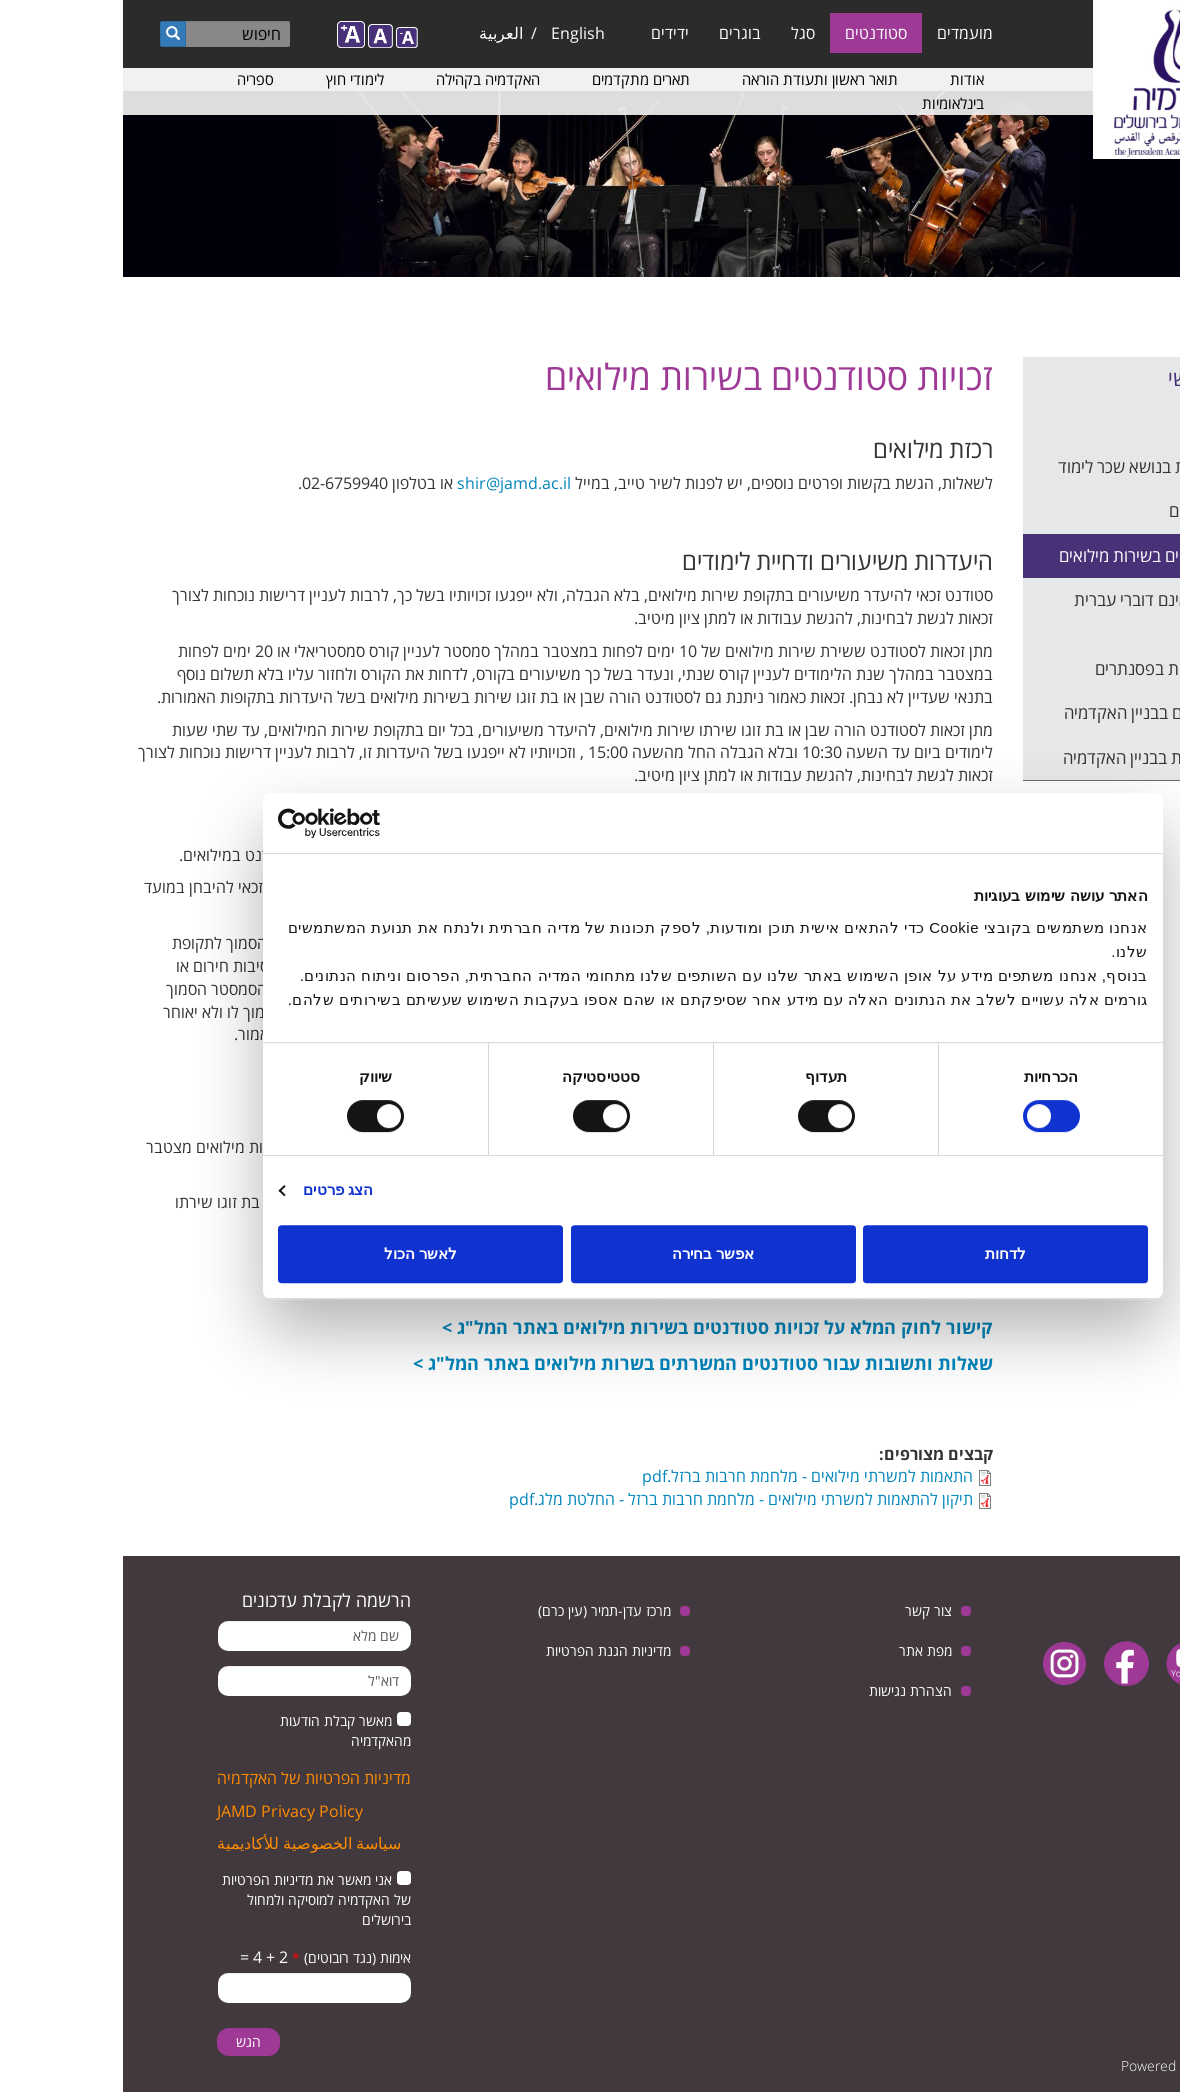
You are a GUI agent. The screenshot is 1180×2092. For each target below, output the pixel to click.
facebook (1003, 1663)
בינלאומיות (830, 103)
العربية (378, 33)
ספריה (132, 79)
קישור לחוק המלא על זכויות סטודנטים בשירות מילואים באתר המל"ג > (594, 1327)
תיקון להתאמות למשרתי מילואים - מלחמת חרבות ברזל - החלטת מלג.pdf (618, 1499)
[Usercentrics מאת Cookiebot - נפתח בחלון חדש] (242, 823)
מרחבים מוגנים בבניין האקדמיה (1043, 712)
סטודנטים (753, 33)
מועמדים (842, 33)
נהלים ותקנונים (1096, 510)
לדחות (882, 1253)
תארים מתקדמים (518, 79)
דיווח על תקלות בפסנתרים (1059, 668)
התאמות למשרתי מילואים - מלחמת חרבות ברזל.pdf (684, 1476)
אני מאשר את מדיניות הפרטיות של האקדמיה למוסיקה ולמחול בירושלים (193, 1899)
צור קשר (805, 1610)
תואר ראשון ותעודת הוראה (697, 79)
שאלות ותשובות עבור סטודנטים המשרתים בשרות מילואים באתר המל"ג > (580, 1363)
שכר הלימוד (1107, 421)
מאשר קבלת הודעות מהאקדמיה (222, 1730)
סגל (680, 33)
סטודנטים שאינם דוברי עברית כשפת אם (1048, 611)
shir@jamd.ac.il (391, 483)
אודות (844, 79)
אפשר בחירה (590, 1253)
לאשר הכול (297, 1253)
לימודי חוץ (232, 79)
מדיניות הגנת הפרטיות (485, 1650)
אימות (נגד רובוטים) (228, 1957)
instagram (941, 1663)
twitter (1127, 1663)
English (455, 33)
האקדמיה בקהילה (365, 79)
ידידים (547, 33)
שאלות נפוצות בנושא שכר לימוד (1040, 466)
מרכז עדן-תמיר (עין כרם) (481, 1610)
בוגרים (617, 33)
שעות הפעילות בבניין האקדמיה (1043, 757)
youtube (1065, 1663)
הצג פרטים (215, 1189)
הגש (125, 2041)
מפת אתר (802, 1650)
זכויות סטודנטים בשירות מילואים (1041, 555)
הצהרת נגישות (787, 1690)
